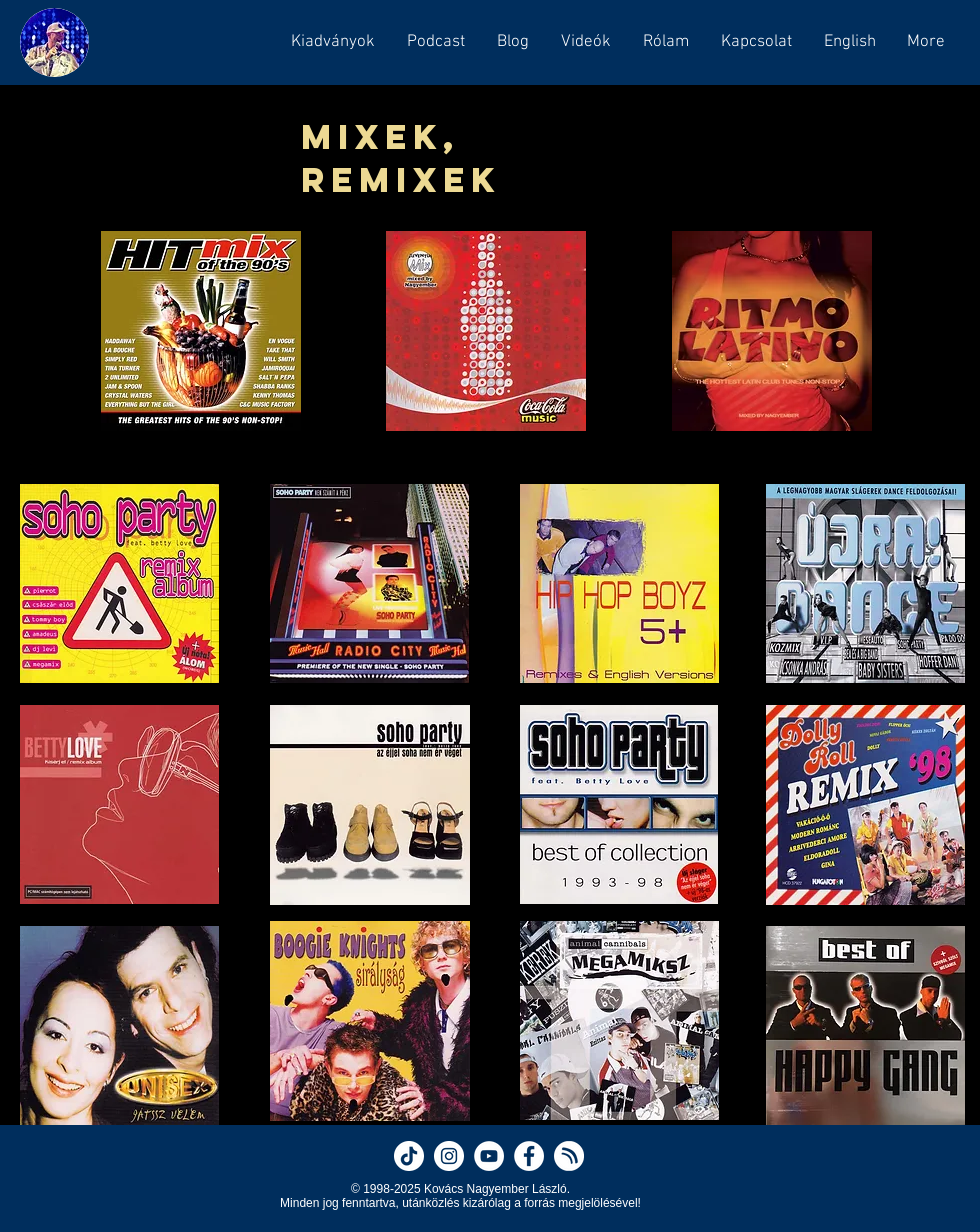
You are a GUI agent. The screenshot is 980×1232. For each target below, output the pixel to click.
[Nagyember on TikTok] (409, 1156)
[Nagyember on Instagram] (449, 1156)
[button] (435, 42)
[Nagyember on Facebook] (529, 1156)
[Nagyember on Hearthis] (569, 1156)
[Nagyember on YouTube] (489, 1156)
